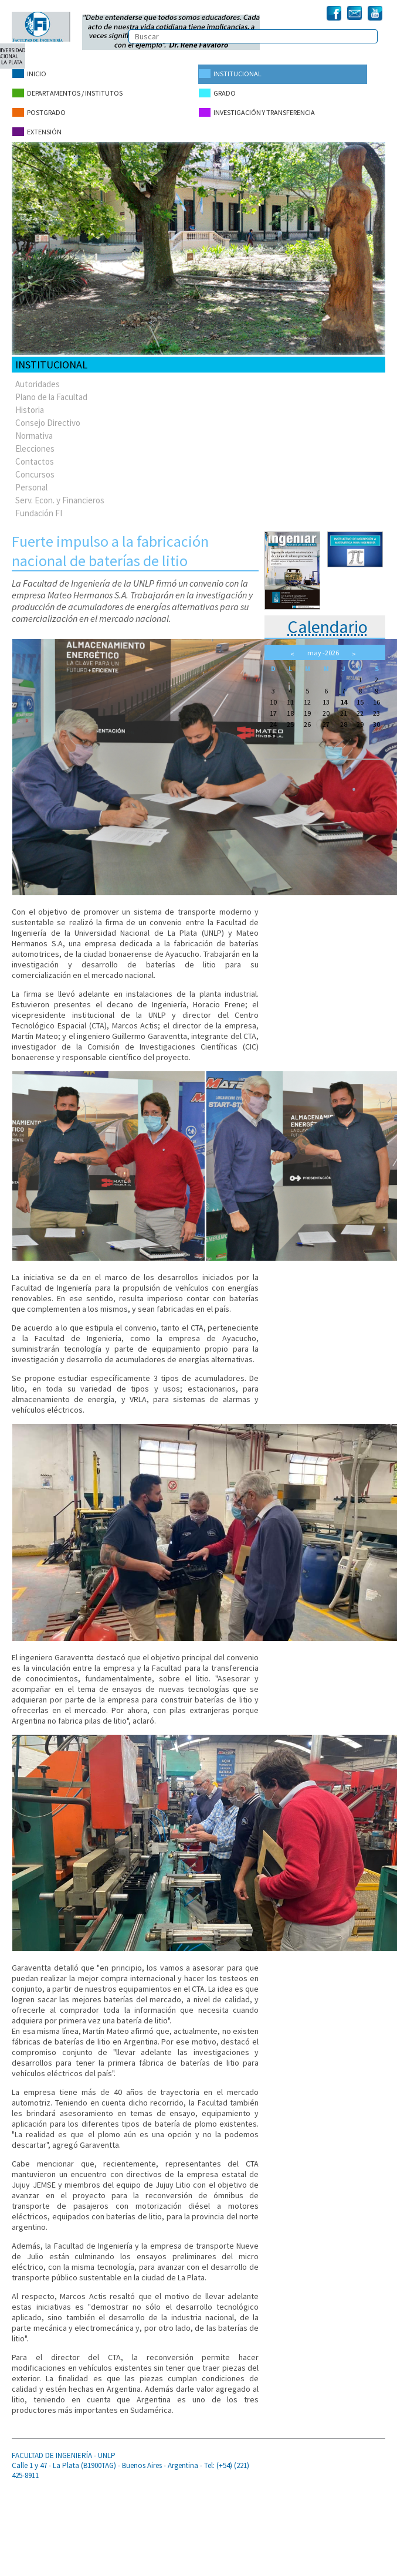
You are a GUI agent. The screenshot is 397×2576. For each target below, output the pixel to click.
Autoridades (37, 379)
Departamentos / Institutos (67, 91)
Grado (216, 91)
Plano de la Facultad (51, 392)
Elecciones (35, 443)
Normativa (34, 430)
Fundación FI (38, 508)
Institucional (229, 73)
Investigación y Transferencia (256, 110)
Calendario (327, 622)
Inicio (29, 73)
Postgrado (38, 110)
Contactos (34, 456)
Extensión (36, 128)
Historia (29, 405)
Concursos (35, 469)
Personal (31, 482)
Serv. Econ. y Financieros (59, 495)
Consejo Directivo (47, 418)
